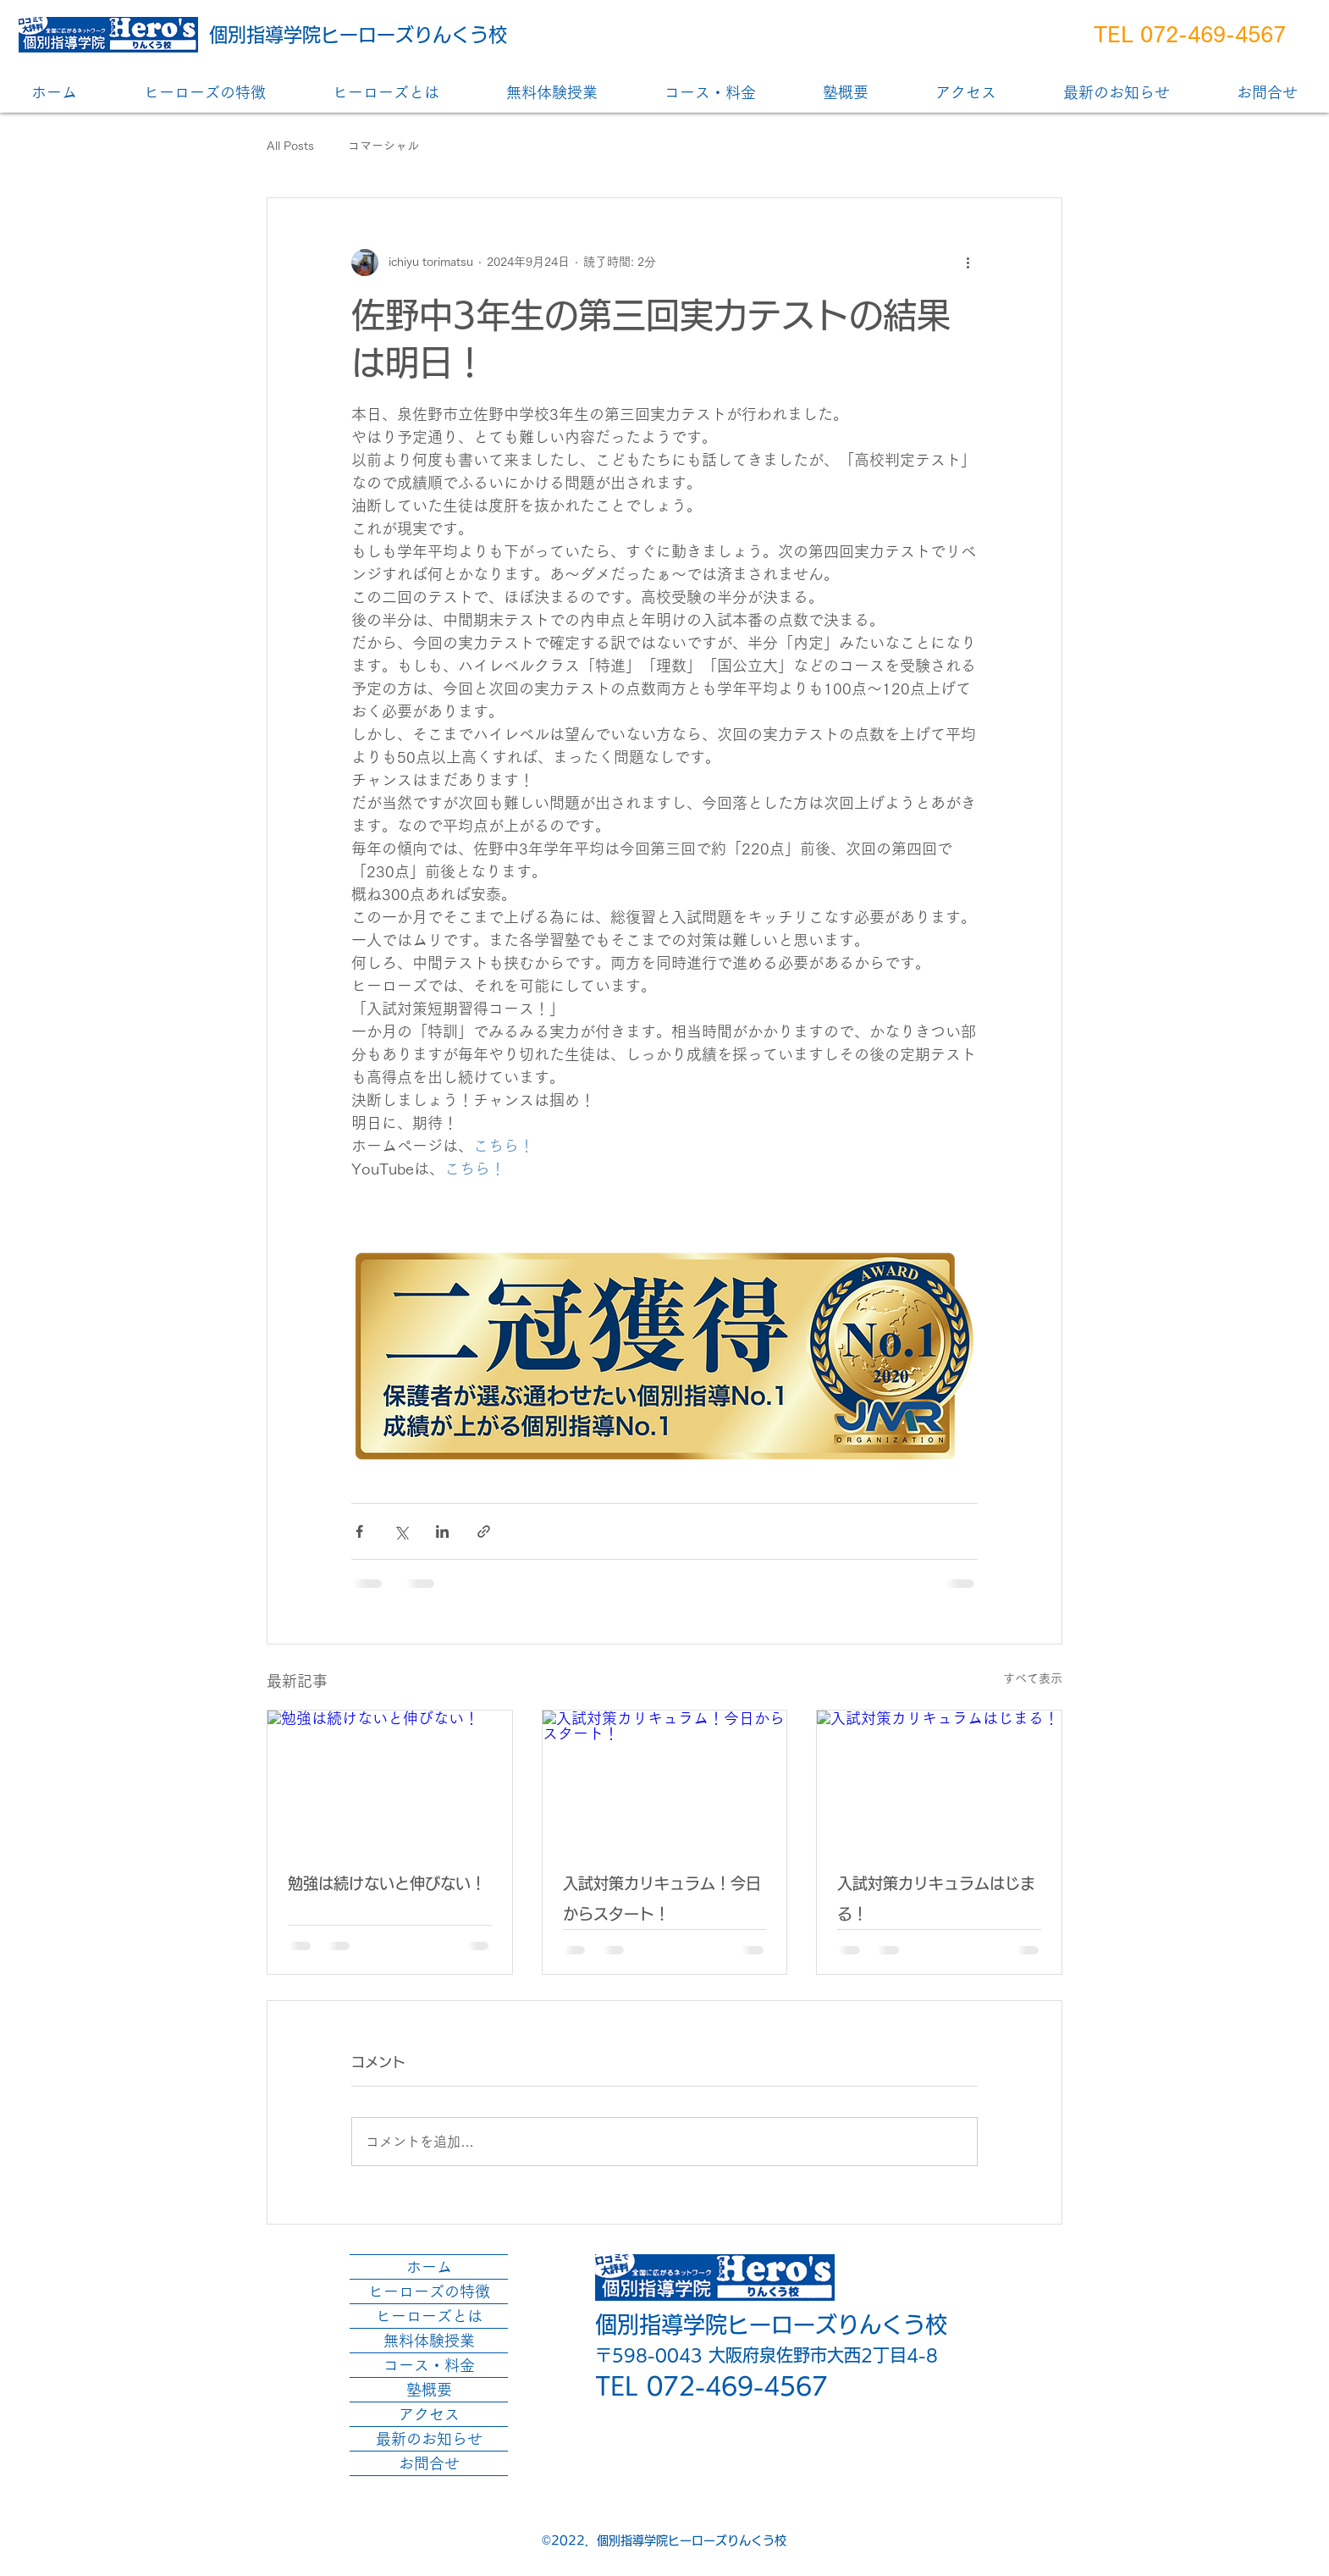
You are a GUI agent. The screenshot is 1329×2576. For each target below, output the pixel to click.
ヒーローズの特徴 (429, 2291)
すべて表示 (1032, 1678)
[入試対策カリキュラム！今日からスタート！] (665, 1779)
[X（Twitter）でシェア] (401, 1531)
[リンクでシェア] (484, 1531)
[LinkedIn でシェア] (442, 1531)
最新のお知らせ (429, 2438)
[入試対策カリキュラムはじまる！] (939, 1779)
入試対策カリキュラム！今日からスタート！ (662, 1898)
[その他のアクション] (967, 262)
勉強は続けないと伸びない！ (387, 1883)
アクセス (429, 2414)
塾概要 (429, 2389)
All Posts (290, 146)
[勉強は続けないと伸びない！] (389, 1779)
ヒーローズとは (429, 2316)
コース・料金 (429, 2365)
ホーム (429, 2267)
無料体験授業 (429, 2340)
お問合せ (429, 2463)
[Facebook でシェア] (359, 1531)
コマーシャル (383, 146)
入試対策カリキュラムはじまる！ (936, 1898)
